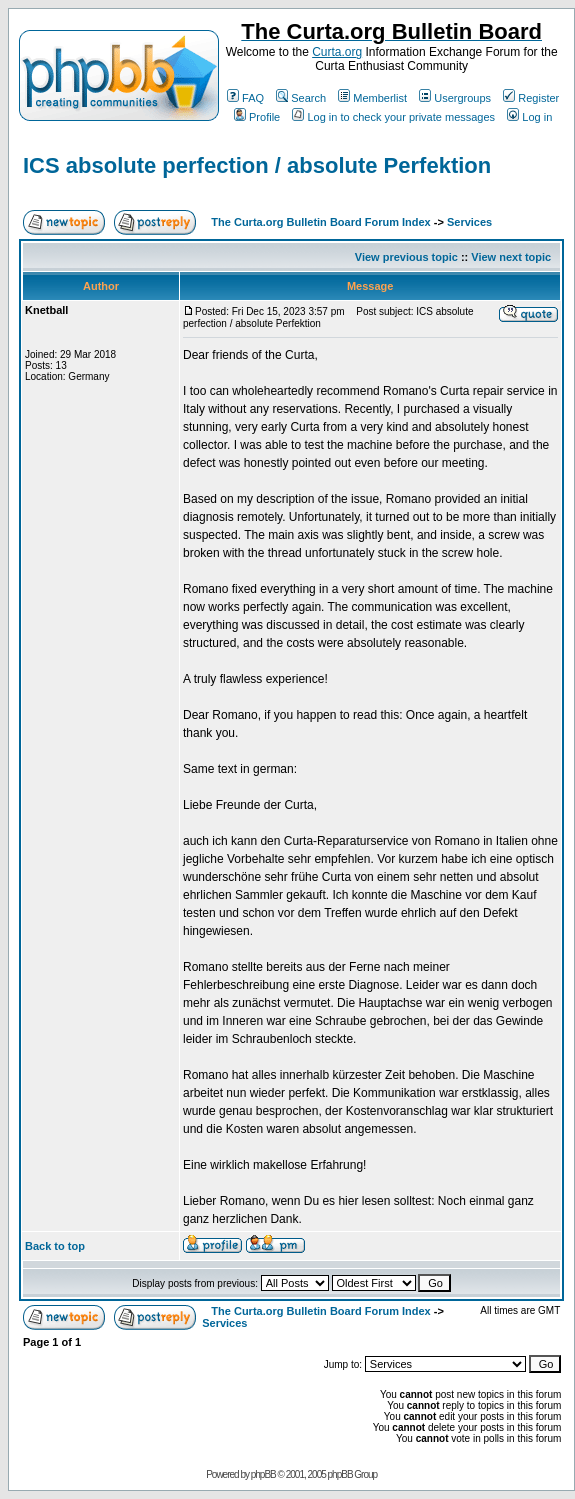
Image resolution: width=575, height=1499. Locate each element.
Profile (257, 117)
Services (469, 222)
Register (531, 98)
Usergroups (455, 98)
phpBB (263, 1474)
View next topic (511, 257)
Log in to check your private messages (393, 117)
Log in (529, 117)
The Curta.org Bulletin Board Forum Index (320, 222)
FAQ (245, 98)
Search (301, 98)
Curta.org (337, 52)
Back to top (55, 1246)
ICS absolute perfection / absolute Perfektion (257, 165)
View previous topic (406, 257)
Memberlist (372, 98)
